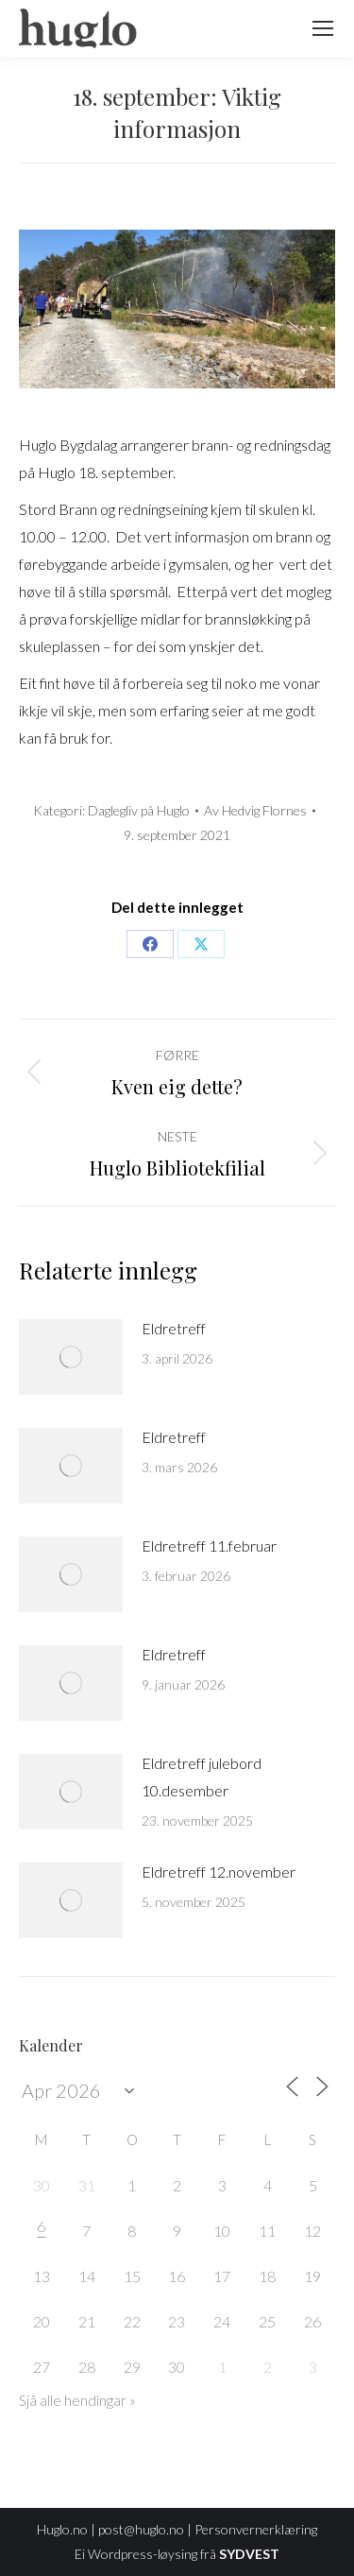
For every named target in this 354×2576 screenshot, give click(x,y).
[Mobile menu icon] (323, 28)
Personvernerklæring (255, 2529)
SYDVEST (249, 2554)
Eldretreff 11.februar (209, 1545)
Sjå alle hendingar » (77, 2400)
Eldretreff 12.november (218, 1871)
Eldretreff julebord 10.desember (201, 1776)
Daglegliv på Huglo (139, 810)
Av (255, 810)
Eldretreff (174, 1328)
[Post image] (71, 1357)
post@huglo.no (141, 2529)
